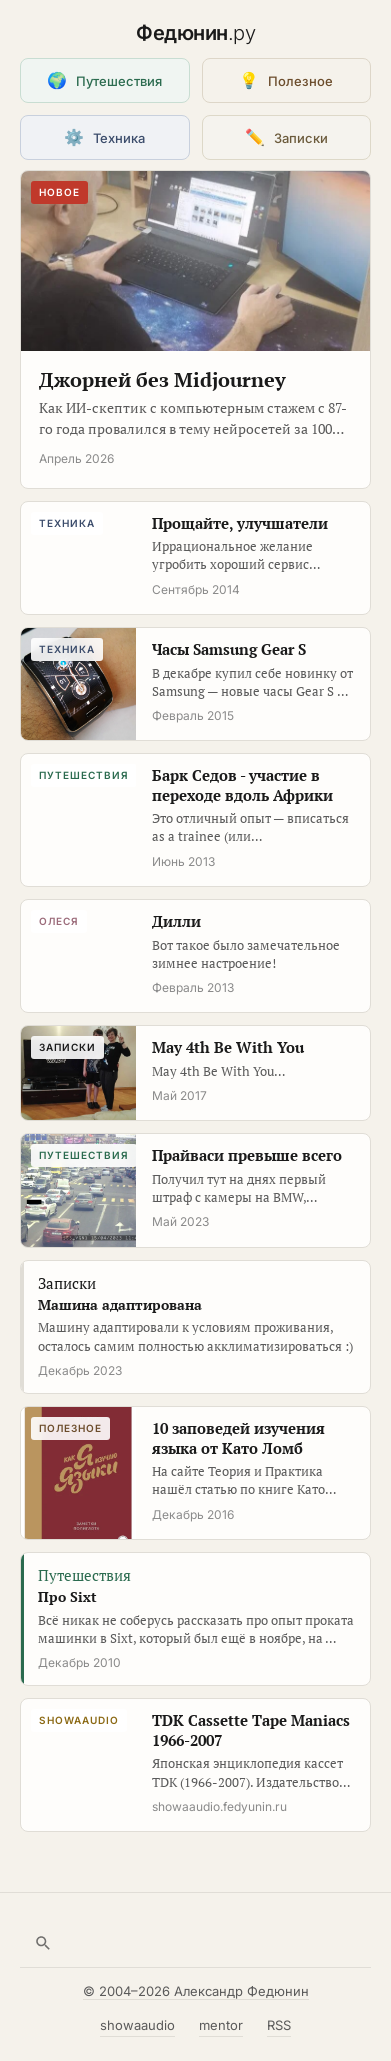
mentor (221, 2025)
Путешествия (104, 80)
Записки (286, 137)
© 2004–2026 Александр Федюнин (196, 1991)
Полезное (286, 80)
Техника (104, 137)
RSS (279, 2025)
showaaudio (137, 2025)
